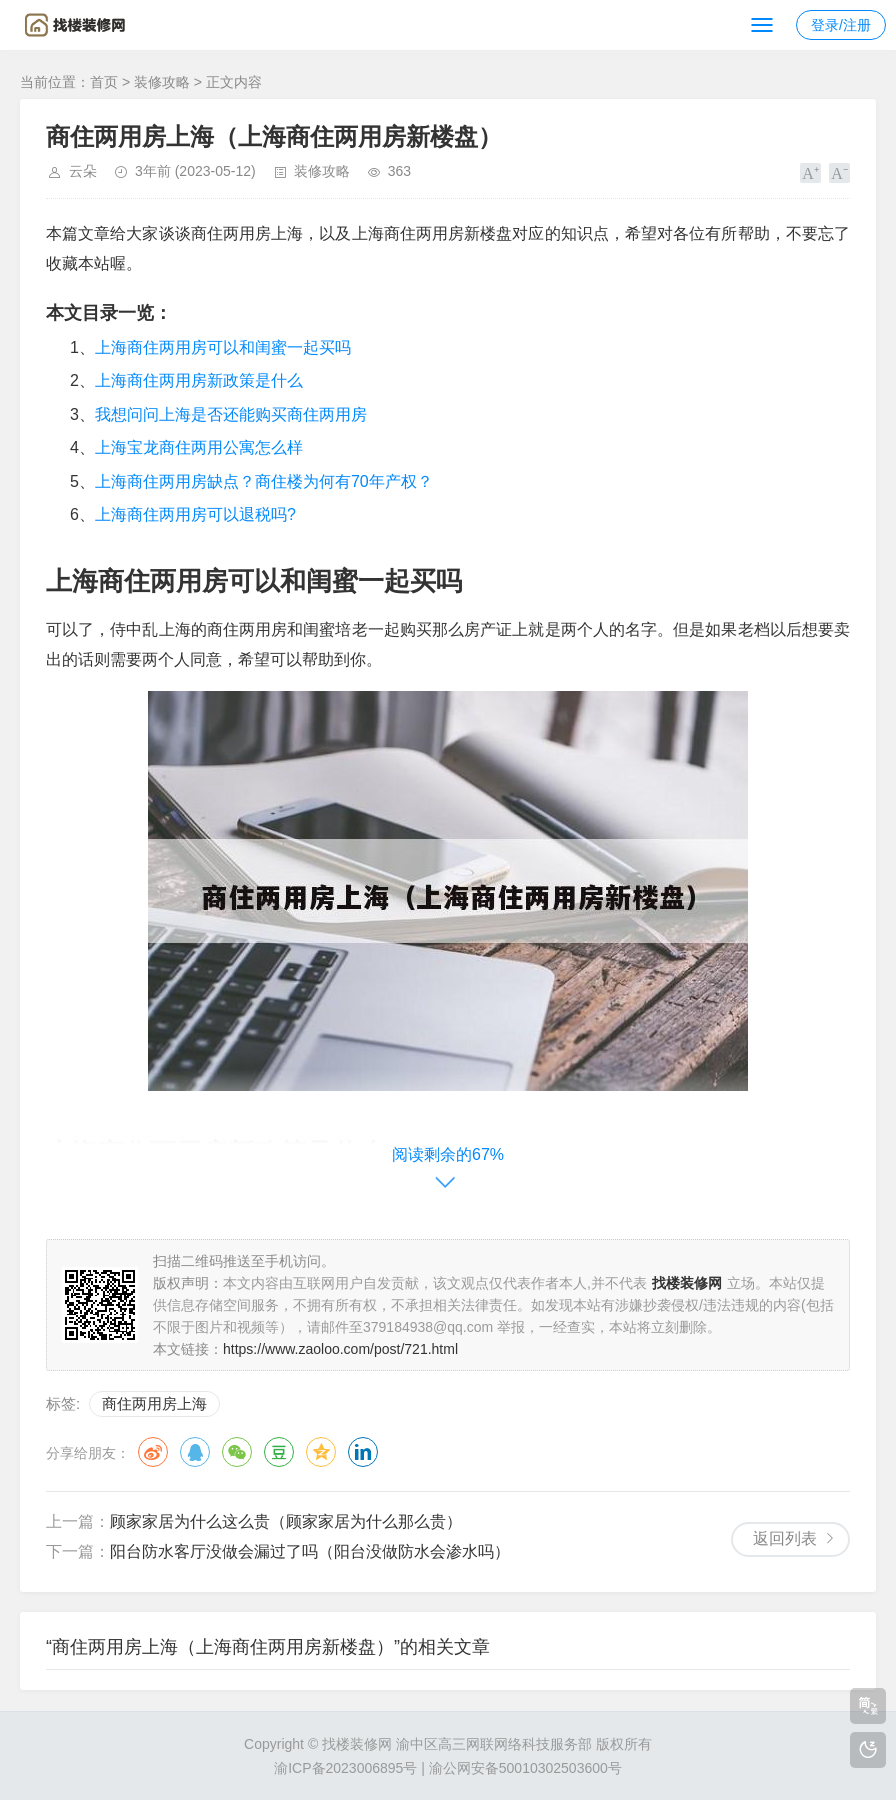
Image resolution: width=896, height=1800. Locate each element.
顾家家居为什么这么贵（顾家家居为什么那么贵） (286, 1521)
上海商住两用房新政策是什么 (199, 380)
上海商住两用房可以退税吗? (195, 514)
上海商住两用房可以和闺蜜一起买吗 (223, 347)
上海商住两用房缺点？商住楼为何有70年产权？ (264, 481)
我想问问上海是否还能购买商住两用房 (231, 414)
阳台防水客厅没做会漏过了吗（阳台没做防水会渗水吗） (310, 1551)
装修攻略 (162, 82)
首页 (104, 82)
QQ (195, 1452)
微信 (237, 1452)
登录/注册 (841, 25)
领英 (363, 1452)
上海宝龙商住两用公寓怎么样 (199, 447)
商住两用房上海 (154, 1403)
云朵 (83, 171)
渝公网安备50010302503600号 (525, 1768)
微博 (153, 1452)
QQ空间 (321, 1452)
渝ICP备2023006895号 (345, 1768)
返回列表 (785, 1538)
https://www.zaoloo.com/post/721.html (340, 1349)
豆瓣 (279, 1452)
